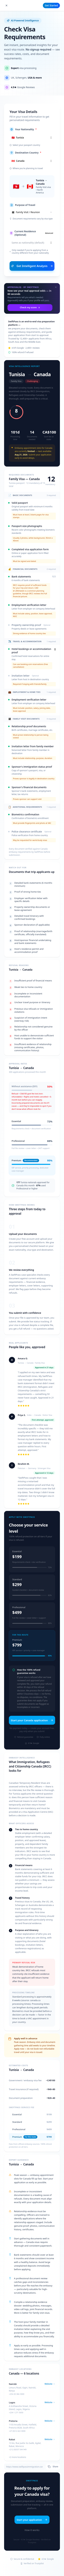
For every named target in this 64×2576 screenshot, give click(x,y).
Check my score (30, 307)
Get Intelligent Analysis (32, 266)
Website (50, 2383)
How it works (32, 2530)
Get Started (51, 5)
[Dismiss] (56, 287)
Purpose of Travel (22, 205)
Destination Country (25, 153)
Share (53, 2466)
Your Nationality (23, 129)
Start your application (32, 2519)
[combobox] (32, 137)
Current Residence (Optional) (23, 233)
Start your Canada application (32, 1720)
